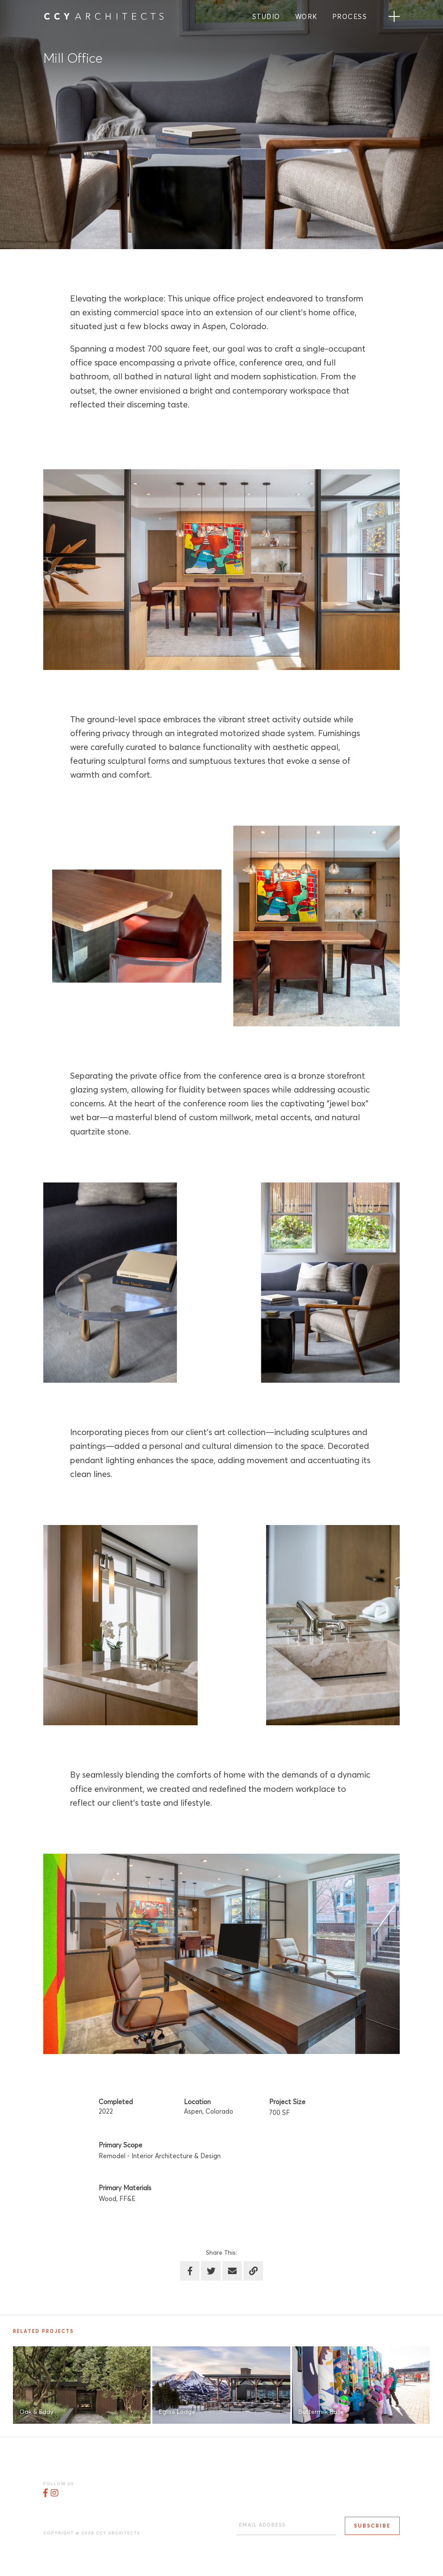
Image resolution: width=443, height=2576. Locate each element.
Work (306, 17)
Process (349, 17)
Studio (266, 17)
